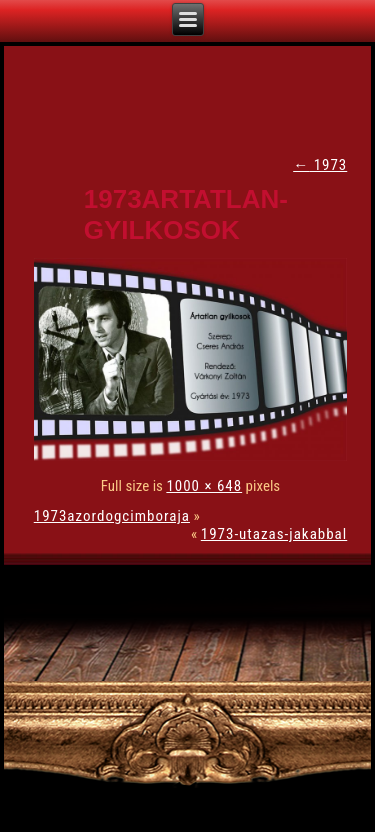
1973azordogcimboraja (112, 516)
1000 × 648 (204, 486)
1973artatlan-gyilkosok (186, 214)
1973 (320, 165)
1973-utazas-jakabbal (274, 534)
